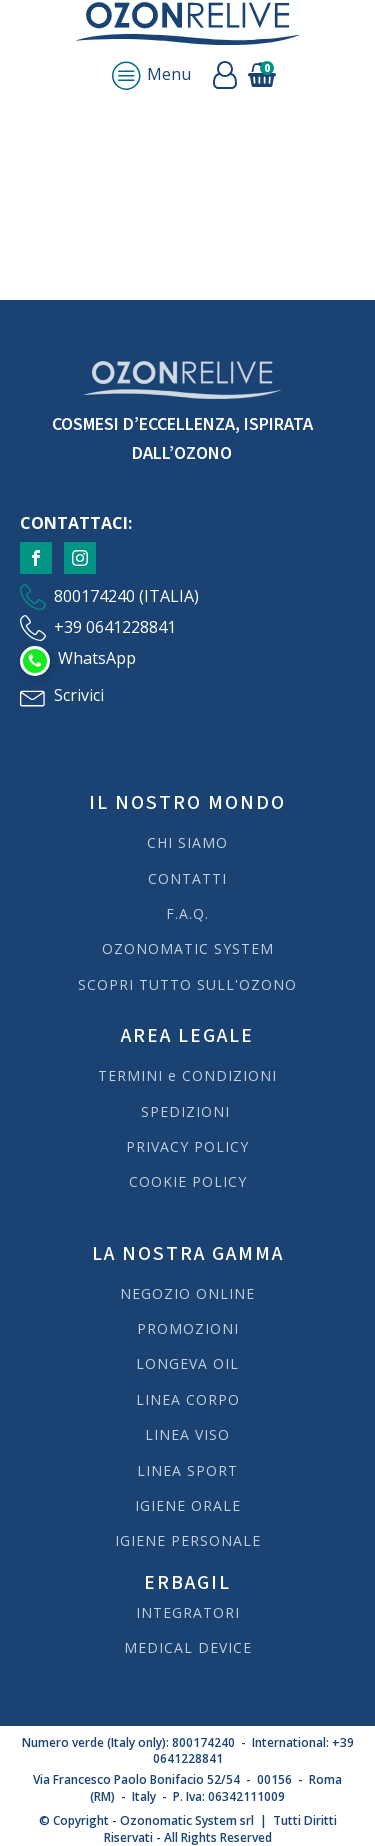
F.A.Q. (187, 913)
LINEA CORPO (188, 1399)
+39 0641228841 (115, 627)
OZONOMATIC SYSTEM (188, 948)
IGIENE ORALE (188, 1505)
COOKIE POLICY (188, 1181)
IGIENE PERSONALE (188, 1540)
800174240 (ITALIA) (126, 596)
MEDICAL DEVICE (188, 1647)
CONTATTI (187, 878)
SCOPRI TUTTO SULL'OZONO (187, 984)
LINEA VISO (187, 1434)
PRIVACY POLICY (187, 1146)
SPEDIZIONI (188, 1111)
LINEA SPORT (187, 1470)
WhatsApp (97, 658)
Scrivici (79, 695)
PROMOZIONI (188, 1328)
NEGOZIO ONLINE (187, 1293)
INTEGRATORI (188, 1612)
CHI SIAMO (187, 842)
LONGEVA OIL (187, 1363)
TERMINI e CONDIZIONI (187, 1075)
